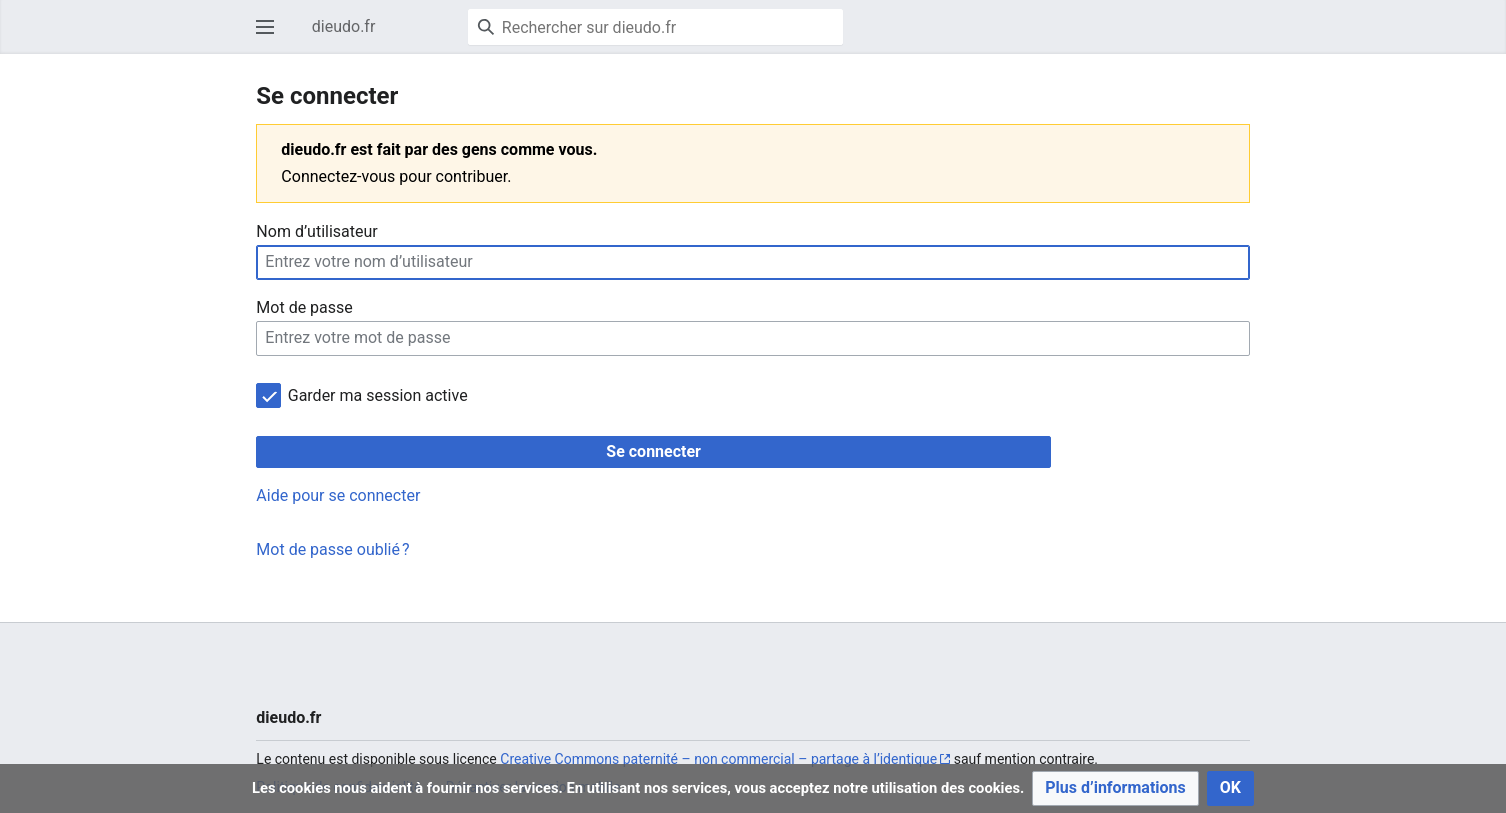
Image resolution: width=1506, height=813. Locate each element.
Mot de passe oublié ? (332, 549)
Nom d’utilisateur (316, 231)
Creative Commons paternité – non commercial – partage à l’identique (718, 759)
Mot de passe (304, 307)
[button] (1115, 788)
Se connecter (653, 451)
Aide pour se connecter (338, 495)
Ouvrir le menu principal (271, 36)
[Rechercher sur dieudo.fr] (655, 27)
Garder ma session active (378, 395)
